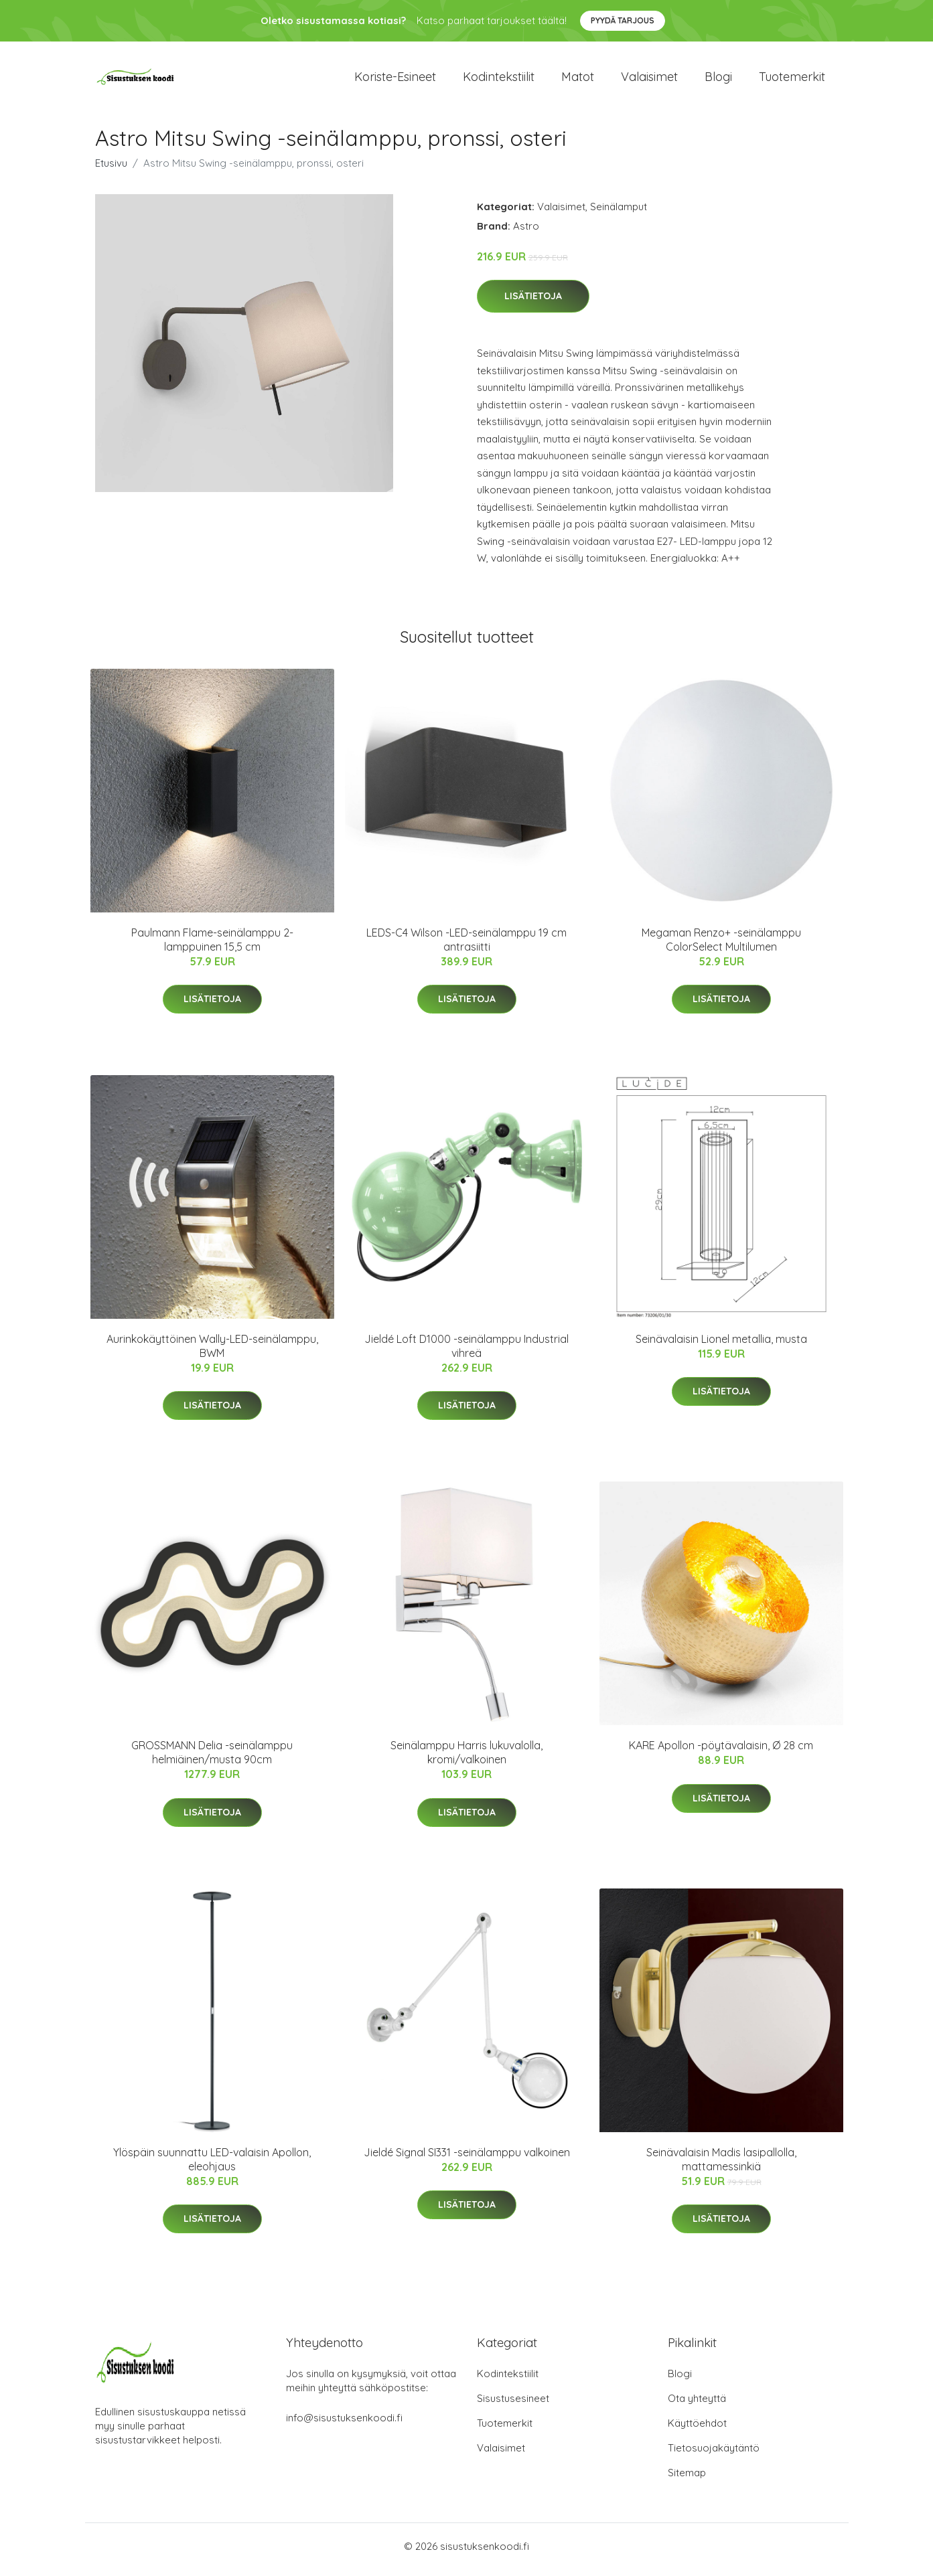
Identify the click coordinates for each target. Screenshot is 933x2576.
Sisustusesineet (513, 2405)
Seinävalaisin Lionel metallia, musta (721, 1345)
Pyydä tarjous (622, 20)
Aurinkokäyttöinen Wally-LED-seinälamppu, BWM (212, 1352)
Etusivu (111, 169)
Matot (577, 80)
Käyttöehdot (697, 2429)
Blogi (718, 80)
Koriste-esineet (395, 80)
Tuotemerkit (792, 80)
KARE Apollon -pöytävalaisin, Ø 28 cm (721, 1752)
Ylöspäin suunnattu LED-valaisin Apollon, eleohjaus (212, 2166)
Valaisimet (649, 80)
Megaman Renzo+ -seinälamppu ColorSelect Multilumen (721, 946)
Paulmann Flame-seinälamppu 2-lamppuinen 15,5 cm (212, 946)
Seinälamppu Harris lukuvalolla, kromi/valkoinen (466, 1759)
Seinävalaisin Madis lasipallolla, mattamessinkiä (721, 2166)
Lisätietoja (533, 303)
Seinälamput (618, 213)
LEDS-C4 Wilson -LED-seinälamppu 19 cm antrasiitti (466, 946)
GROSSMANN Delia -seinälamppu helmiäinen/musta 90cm (212, 1759)
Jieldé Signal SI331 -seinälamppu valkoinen (467, 2159)
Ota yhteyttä (697, 2405)
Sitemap (687, 2479)
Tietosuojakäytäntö (714, 2454)
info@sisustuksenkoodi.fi (344, 2424)
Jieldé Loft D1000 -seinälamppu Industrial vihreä (466, 1352)
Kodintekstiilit (498, 80)
